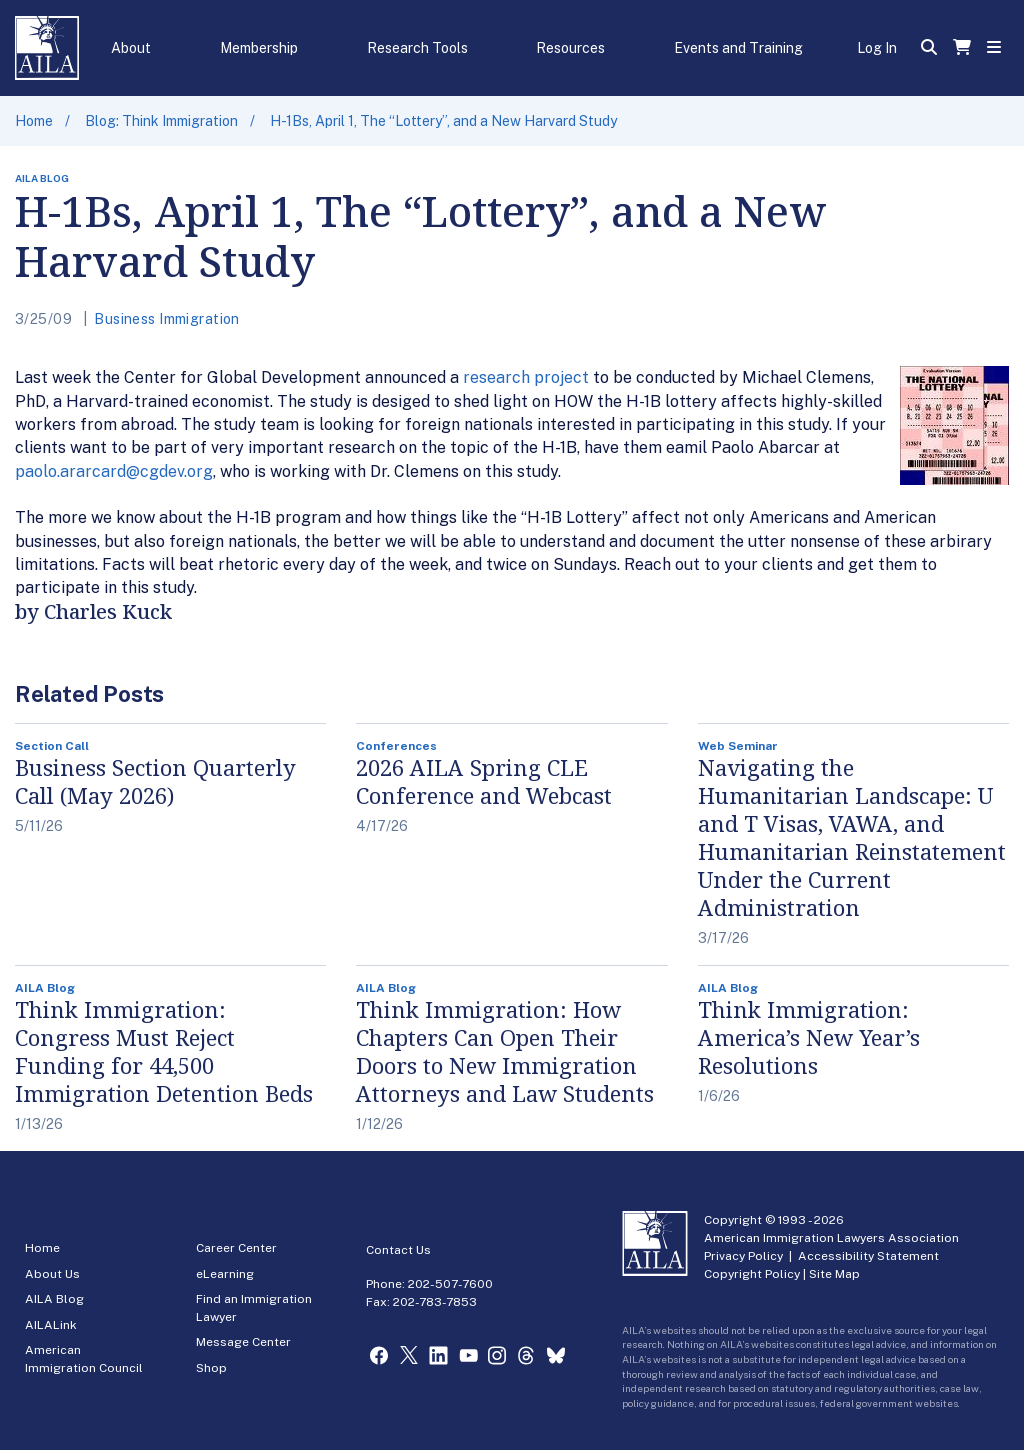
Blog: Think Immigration (161, 121)
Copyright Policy (752, 1274)
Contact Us (398, 1250)
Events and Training (738, 48)
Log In (877, 48)
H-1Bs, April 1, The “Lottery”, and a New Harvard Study (443, 121)
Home (34, 121)
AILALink (51, 1325)
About (131, 48)
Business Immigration (166, 319)
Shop (211, 1368)
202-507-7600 (450, 1284)
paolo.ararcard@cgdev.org (114, 471)
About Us (52, 1274)
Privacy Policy (743, 1256)
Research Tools (417, 48)
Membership (259, 48)
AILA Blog (54, 1299)
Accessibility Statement (868, 1256)
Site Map (834, 1274)
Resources (570, 48)
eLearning (225, 1274)
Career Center (236, 1248)
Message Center (243, 1342)
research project (528, 377)
